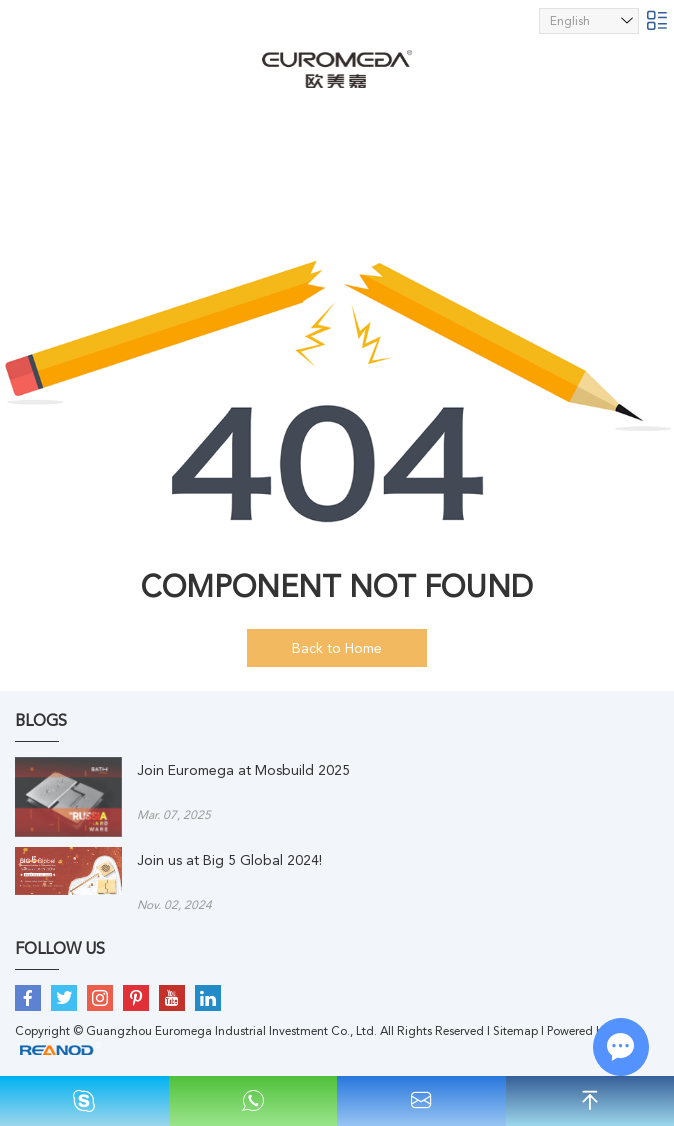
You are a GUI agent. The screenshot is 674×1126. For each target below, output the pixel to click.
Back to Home (337, 648)
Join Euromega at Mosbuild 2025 (243, 770)
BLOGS (41, 720)
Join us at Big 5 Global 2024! (229, 860)
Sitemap (515, 1031)
